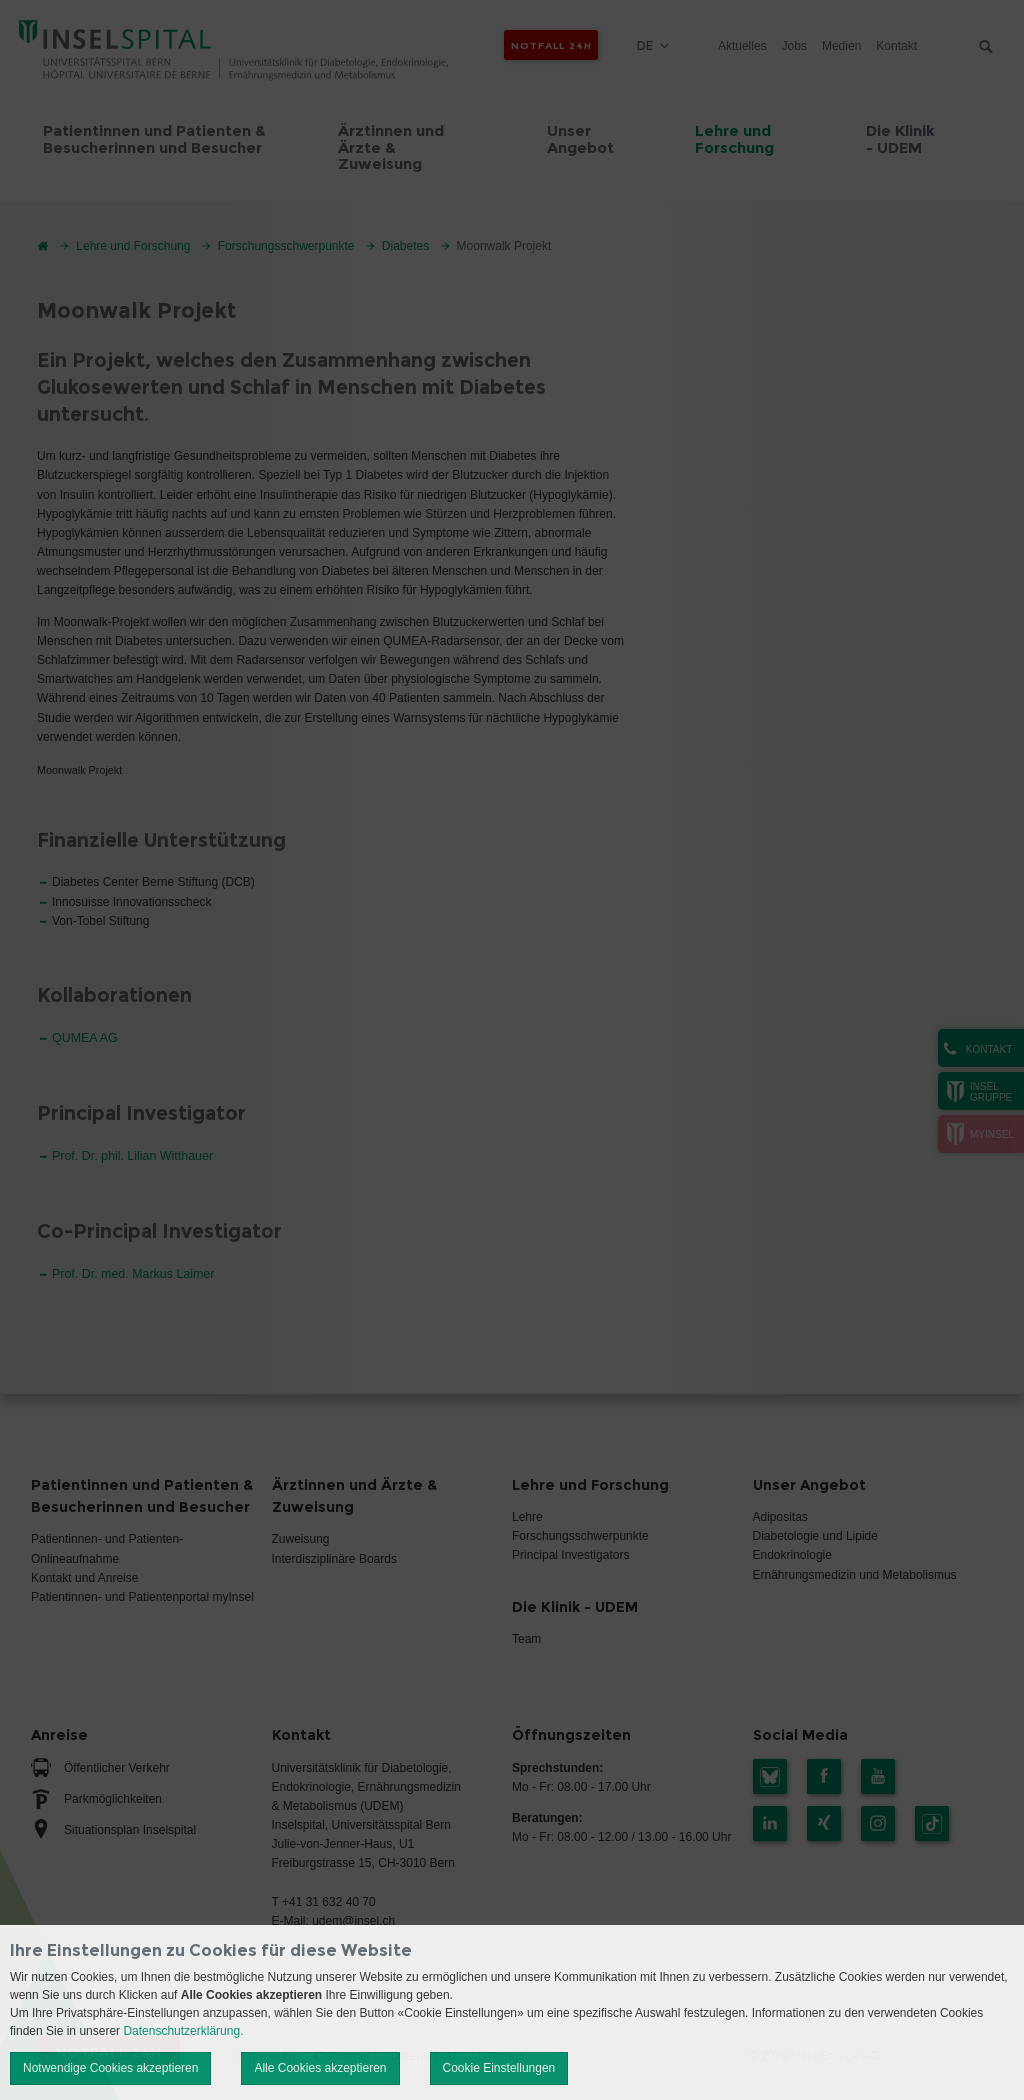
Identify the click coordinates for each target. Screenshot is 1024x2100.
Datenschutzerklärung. (183, 2031)
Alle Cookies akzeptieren (320, 2068)
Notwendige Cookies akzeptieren (110, 2068)
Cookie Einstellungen (499, 2068)
